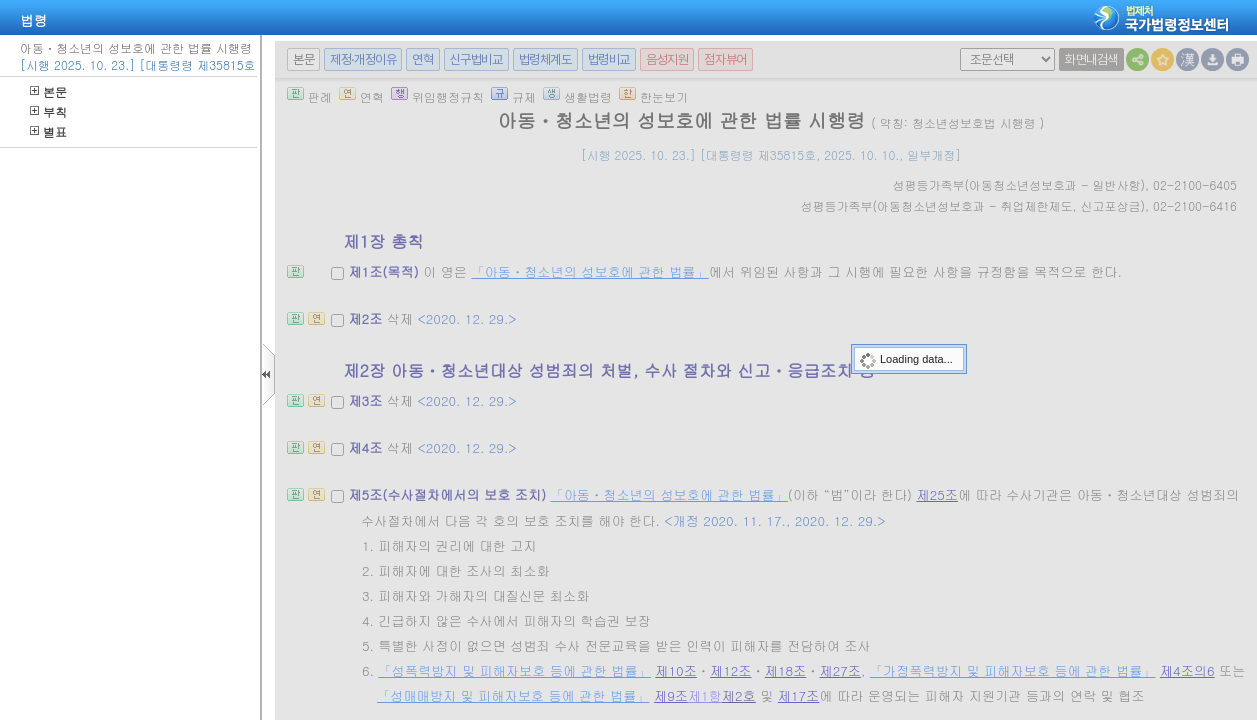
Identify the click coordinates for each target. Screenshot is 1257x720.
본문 (48, 91)
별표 (48, 131)
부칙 (48, 111)
